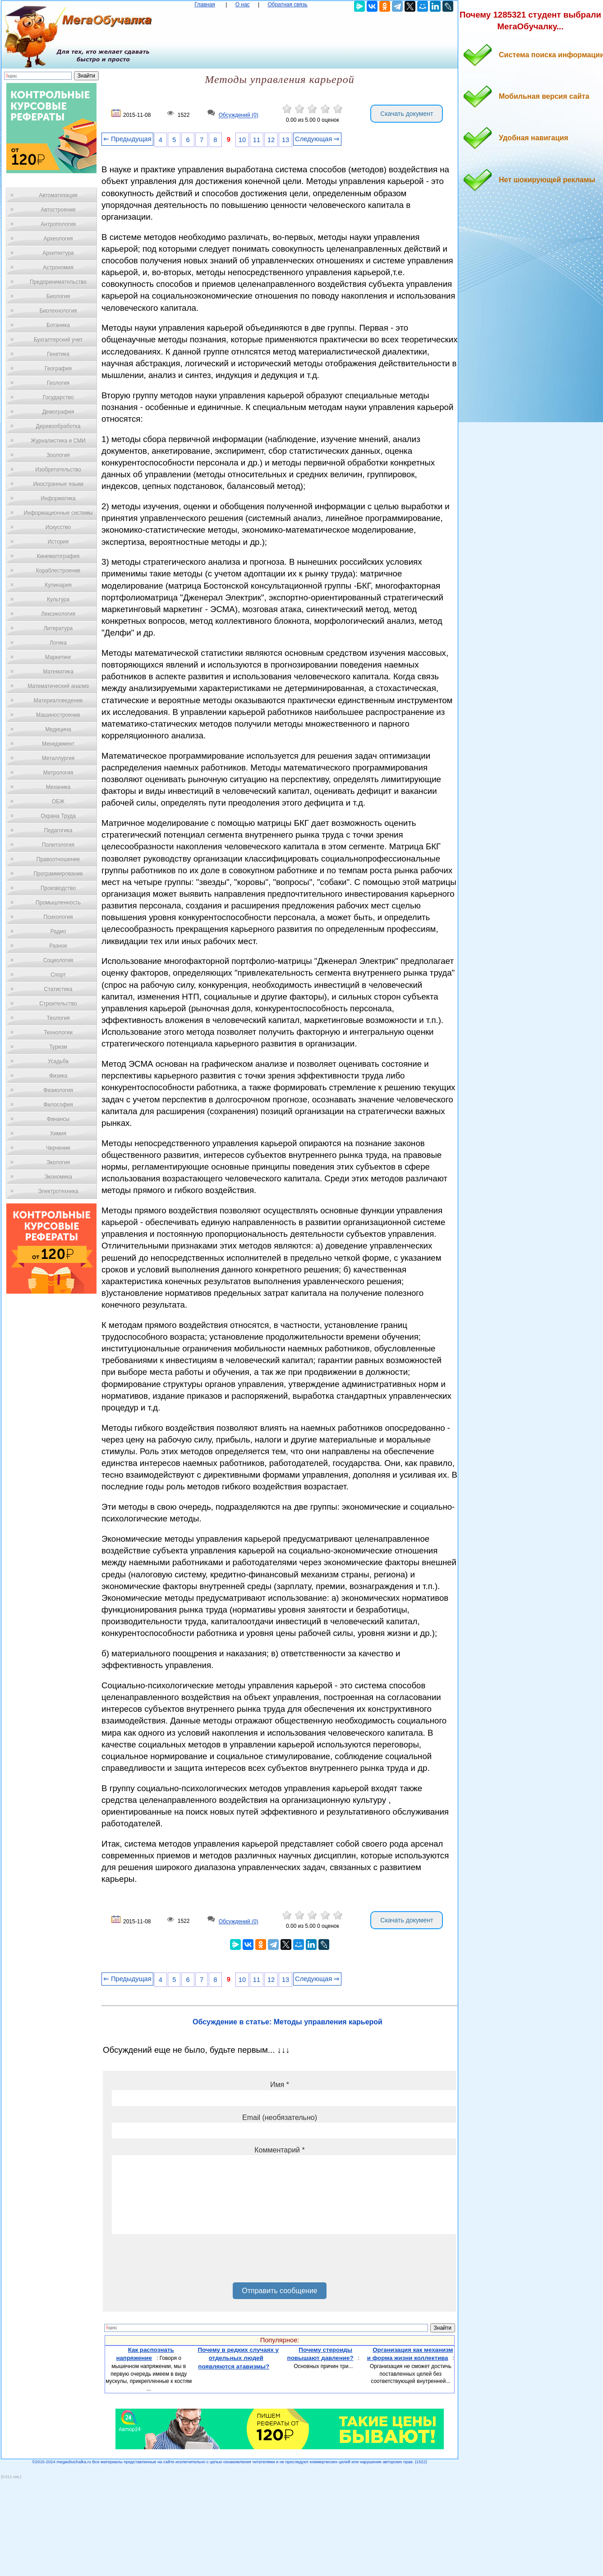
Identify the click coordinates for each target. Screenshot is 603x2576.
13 (285, 139)
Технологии (58, 1032)
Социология (58, 960)
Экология (58, 1162)
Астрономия (58, 267)
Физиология (58, 1090)
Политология (58, 845)
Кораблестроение (58, 570)
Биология (58, 296)
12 (271, 139)
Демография (58, 412)
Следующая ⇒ (317, 139)
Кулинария (58, 585)
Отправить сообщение (279, 2291)
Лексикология (58, 614)
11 (256, 139)
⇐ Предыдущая (127, 139)
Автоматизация (58, 195)
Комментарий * (279, 2150)
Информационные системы (57, 513)
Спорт (58, 975)
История (58, 542)
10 (242, 139)
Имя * (279, 2084)
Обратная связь (287, 4)
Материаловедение (58, 700)
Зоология (58, 455)
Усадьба (58, 1061)
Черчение (58, 1148)
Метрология (58, 773)
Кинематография (58, 556)
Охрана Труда (58, 816)
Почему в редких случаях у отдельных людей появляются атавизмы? (238, 2358)
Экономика (58, 1177)
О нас (242, 4)
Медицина (58, 729)
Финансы (58, 1119)
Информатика (58, 498)
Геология (58, 383)
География (58, 368)
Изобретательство (58, 469)
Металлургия (58, 758)
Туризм (58, 1047)
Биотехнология (58, 311)
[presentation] (180, 2261)
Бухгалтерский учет (58, 339)
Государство (58, 397)
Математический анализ (58, 686)
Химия (58, 1133)
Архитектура (58, 253)
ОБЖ (58, 801)
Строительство (58, 1003)
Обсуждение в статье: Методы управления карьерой (287, 2022)
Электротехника (58, 1191)
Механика (58, 787)
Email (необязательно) (279, 2117)
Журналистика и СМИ (58, 441)
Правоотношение (58, 859)
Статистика (58, 989)
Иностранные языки (58, 484)
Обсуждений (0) (238, 115)
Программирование (58, 874)
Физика (58, 1076)
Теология (57, 1018)
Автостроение (58, 210)
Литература (58, 628)
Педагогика (58, 830)
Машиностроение (58, 715)
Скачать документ (406, 113)
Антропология (58, 224)
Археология (58, 238)
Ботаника (58, 325)
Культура (58, 599)
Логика (58, 643)
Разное (58, 946)
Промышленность (58, 902)
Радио (58, 931)
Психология (58, 917)
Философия (58, 1104)
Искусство (58, 527)
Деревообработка (58, 426)
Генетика (58, 354)
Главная (204, 4)
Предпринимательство (58, 282)
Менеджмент (58, 744)
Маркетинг (58, 657)
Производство (58, 888)
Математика (58, 671)
